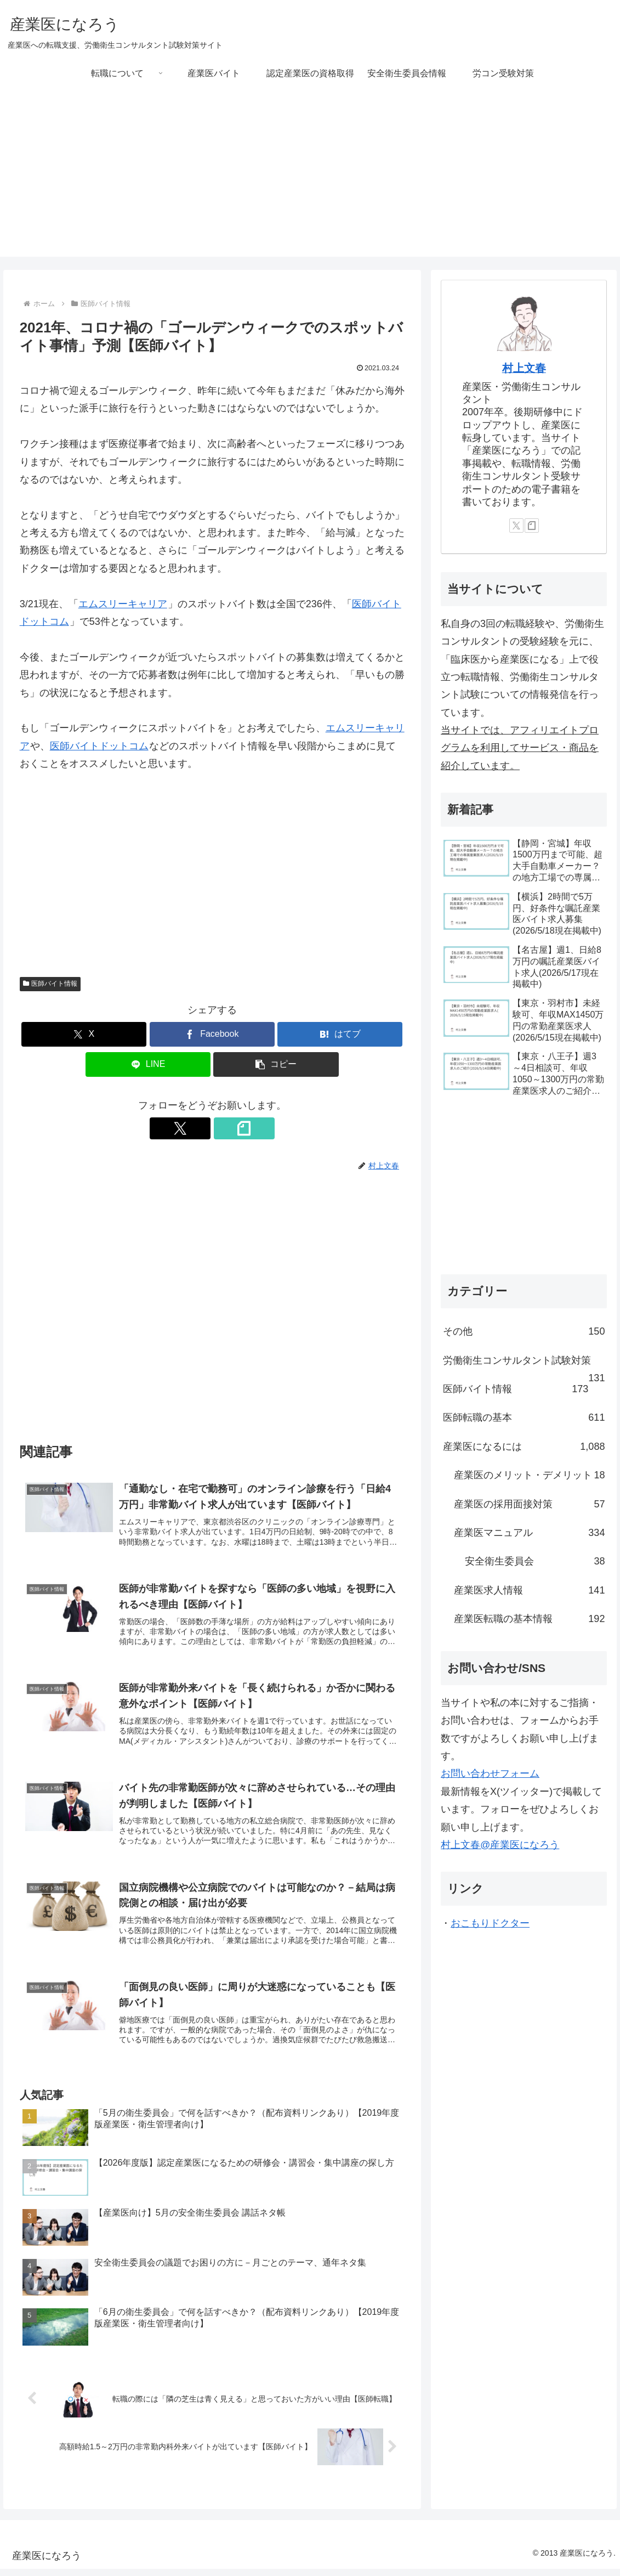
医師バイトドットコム (99, 746)
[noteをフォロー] (225, 1128)
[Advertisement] (310, 180)
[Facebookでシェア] (212, 1034)
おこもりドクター (490, 1923)
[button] (275, 1064)
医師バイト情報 (50, 983)
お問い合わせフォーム (490, 1773)
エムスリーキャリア (122, 603)
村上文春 (524, 368)
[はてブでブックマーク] (339, 1034)
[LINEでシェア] (148, 1064)
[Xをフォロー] (200, 1128)
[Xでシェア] (83, 1034)
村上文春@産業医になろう (500, 1844)
